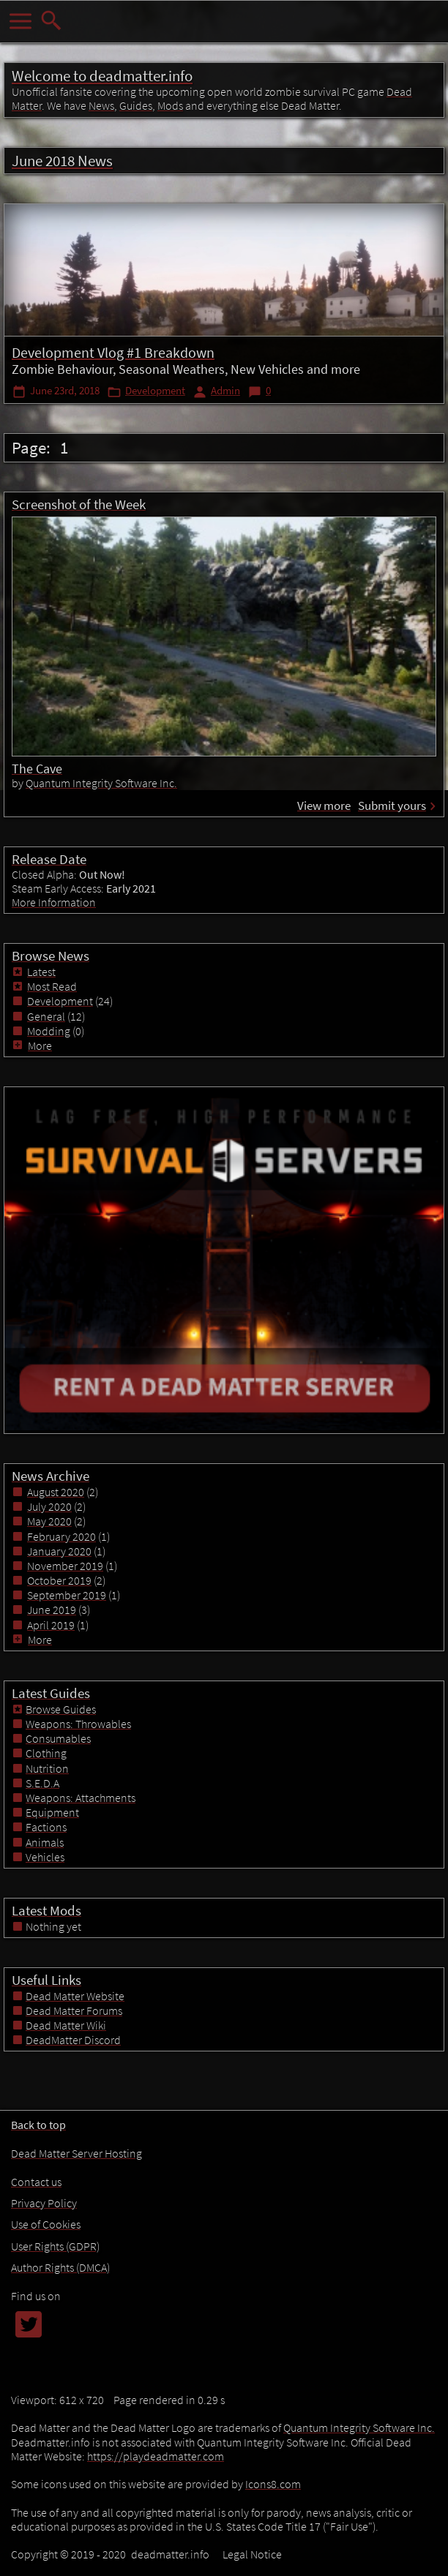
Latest (41, 971)
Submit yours (392, 805)
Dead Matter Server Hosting (76, 2153)
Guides (135, 105)
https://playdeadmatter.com (155, 2456)
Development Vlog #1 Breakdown (113, 352)
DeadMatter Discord (73, 2039)
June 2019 (51, 1609)
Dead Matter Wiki (66, 2025)
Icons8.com (273, 2484)
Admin (225, 390)
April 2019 (51, 1625)
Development (155, 390)
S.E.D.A (42, 1783)
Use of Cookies (46, 2224)
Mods (170, 105)
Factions (46, 1827)
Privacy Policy (44, 2203)
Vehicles (45, 1857)
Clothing (46, 1753)
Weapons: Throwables (78, 1723)
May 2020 (49, 1521)
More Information (54, 902)
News (101, 105)
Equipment (52, 1812)
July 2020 (49, 1506)
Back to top (38, 2124)
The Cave (37, 768)
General (46, 1016)
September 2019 (66, 1595)
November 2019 (65, 1565)
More (34, 1045)
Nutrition (47, 1768)
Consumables (58, 1738)
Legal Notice (252, 2554)
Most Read (52, 986)
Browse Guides (61, 1709)
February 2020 (61, 1536)
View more (324, 805)
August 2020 (55, 1491)
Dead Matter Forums (74, 2010)
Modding (48, 1031)
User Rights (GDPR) (55, 2246)
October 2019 (59, 1580)
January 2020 (59, 1551)
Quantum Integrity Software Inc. (101, 783)
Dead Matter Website (75, 1996)
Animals (45, 1842)
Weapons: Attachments (80, 1797)
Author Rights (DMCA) (60, 2267)
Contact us (36, 2181)
